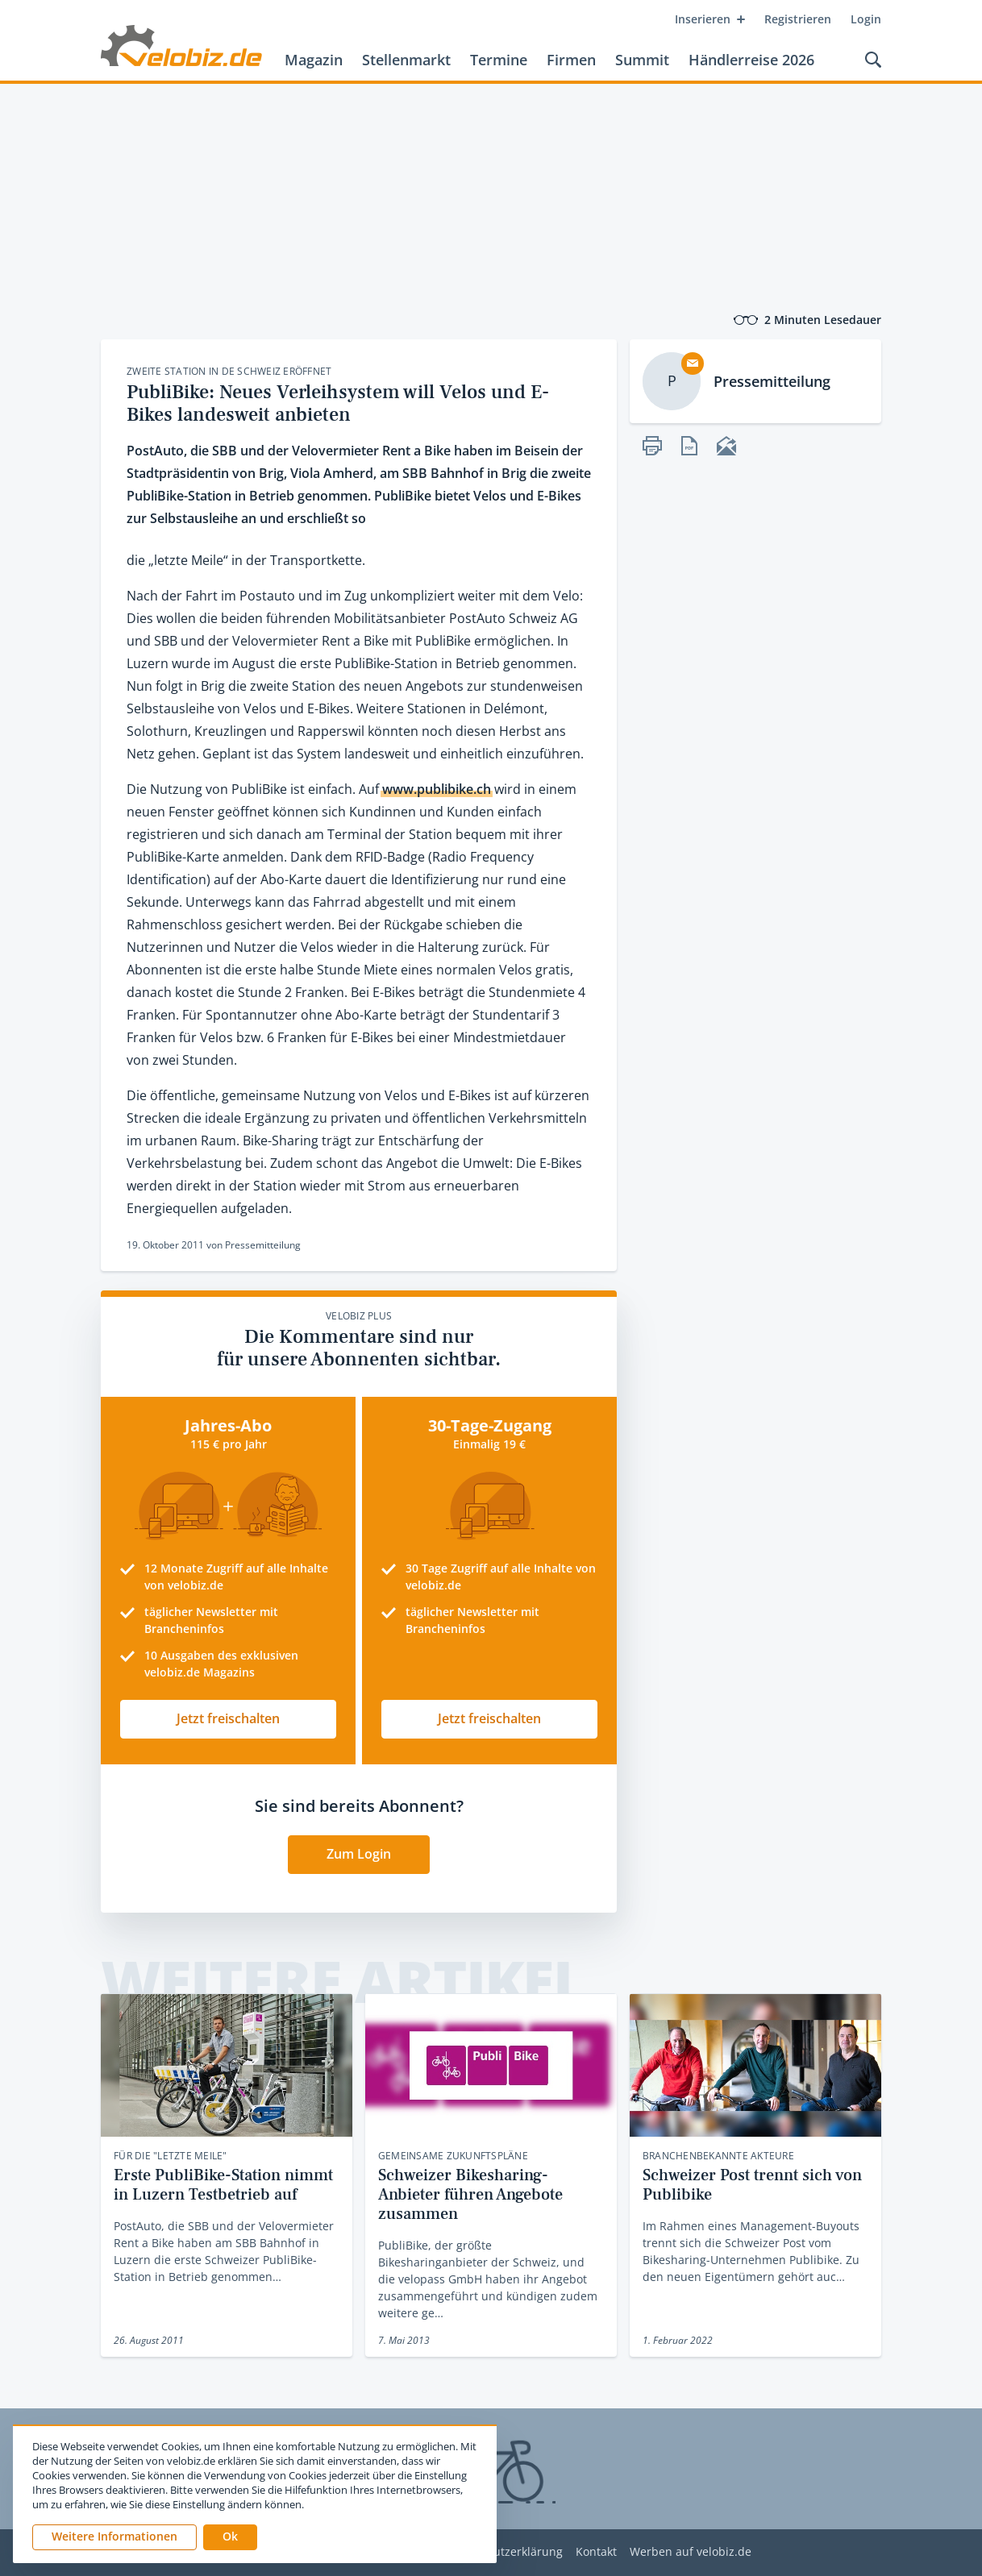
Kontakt (596, 2552)
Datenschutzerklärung (503, 2552)
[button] (230, 2537)
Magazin (314, 59)
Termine (498, 59)
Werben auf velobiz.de (690, 2552)
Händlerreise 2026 (751, 59)
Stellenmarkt (406, 59)
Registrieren (797, 19)
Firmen (571, 59)
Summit (642, 59)
